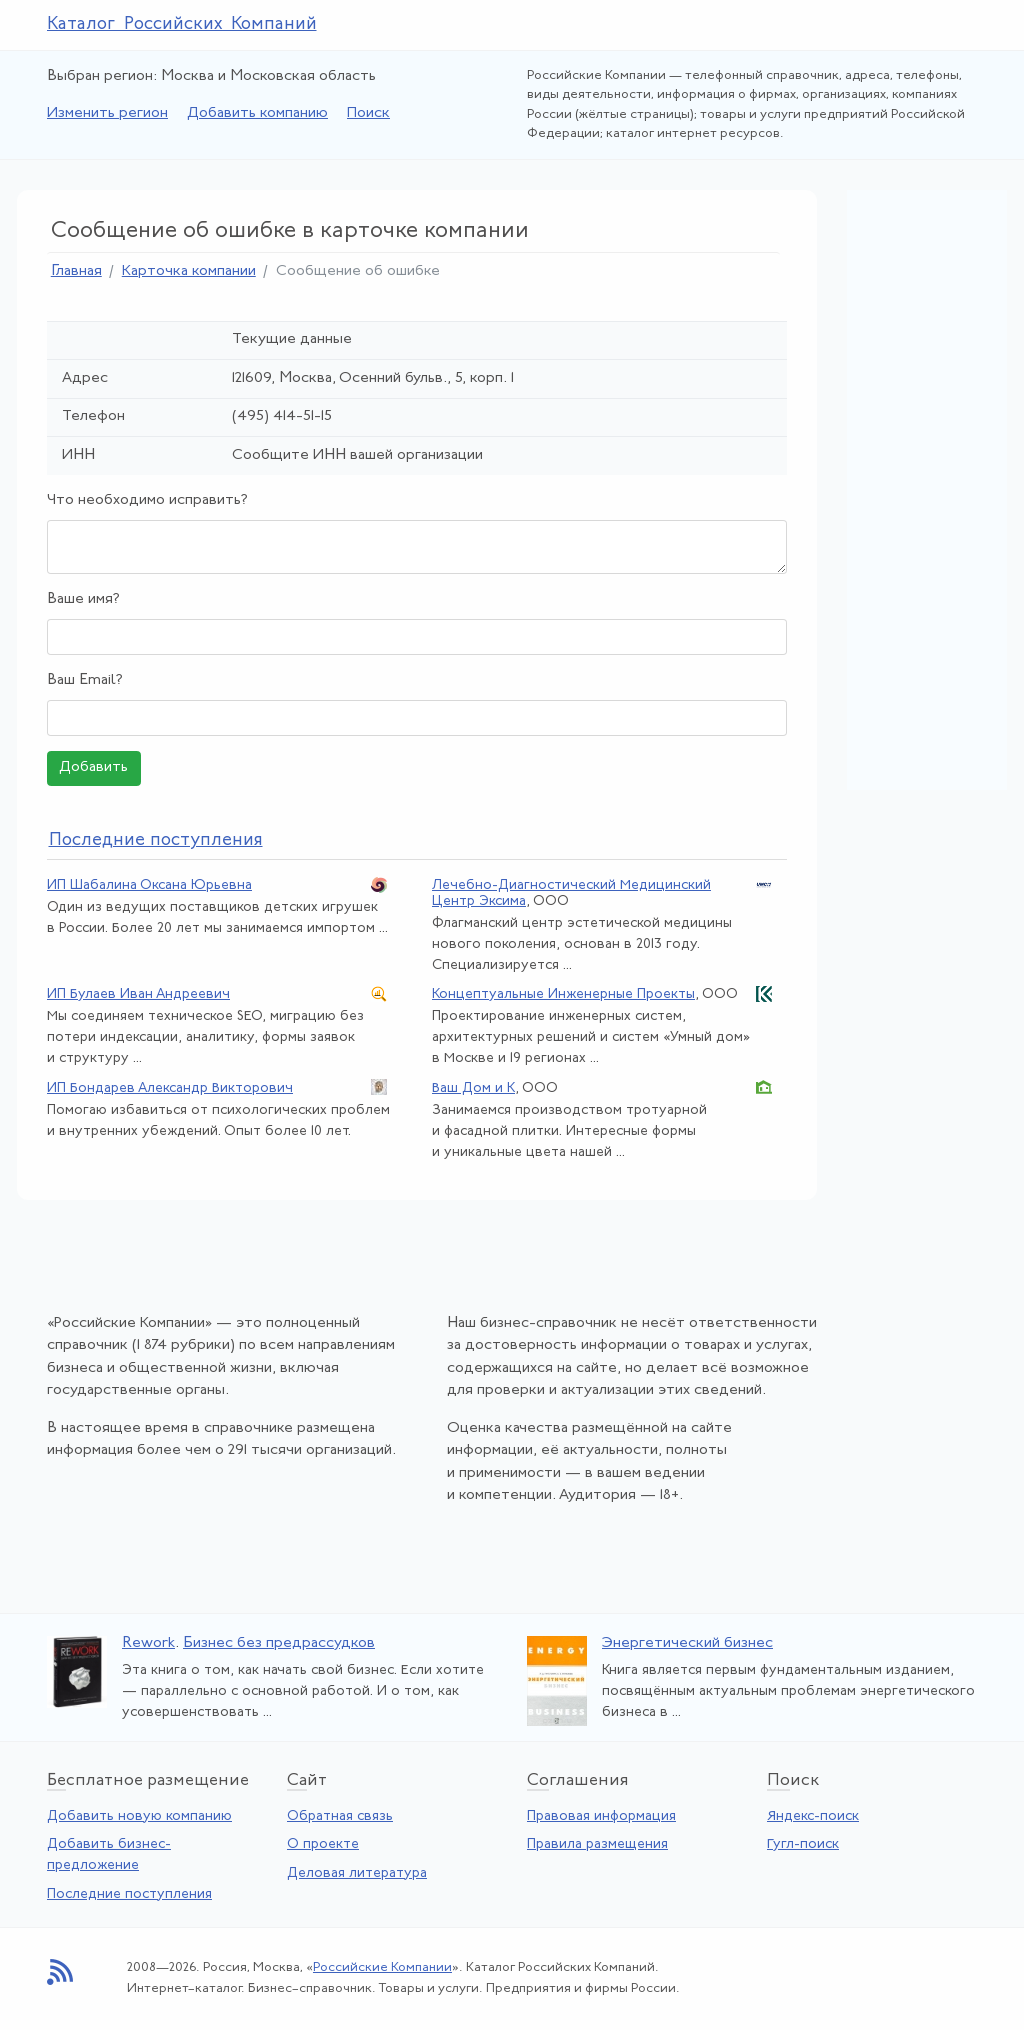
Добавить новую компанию (139, 1816)
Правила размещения (597, 1844)
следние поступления (156, 840)
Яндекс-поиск (813, 1816)
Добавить (93, 767)
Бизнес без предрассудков (279, 1643)
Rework (148, 1643)
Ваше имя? (83, 599)
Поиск (368, 113)
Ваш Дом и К (473, 1088)
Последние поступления (129, 1894)
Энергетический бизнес (687, 1643)
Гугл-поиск (803, 1844)
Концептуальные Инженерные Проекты (563, 994)
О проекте (323, 1844)
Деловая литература (357, 1873)
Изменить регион (107, 113)
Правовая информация (601, 1816)
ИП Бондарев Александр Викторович (170, 1088)
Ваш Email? (85, 680)
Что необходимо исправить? (147, 500)
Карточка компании (189, 271)
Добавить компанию (257, 113)
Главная (76, 271)
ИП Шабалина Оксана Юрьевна (149, 885)
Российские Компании (382, 1967)
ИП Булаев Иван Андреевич (138, 994)
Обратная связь (340, 1816)
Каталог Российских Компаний (182, 24)
